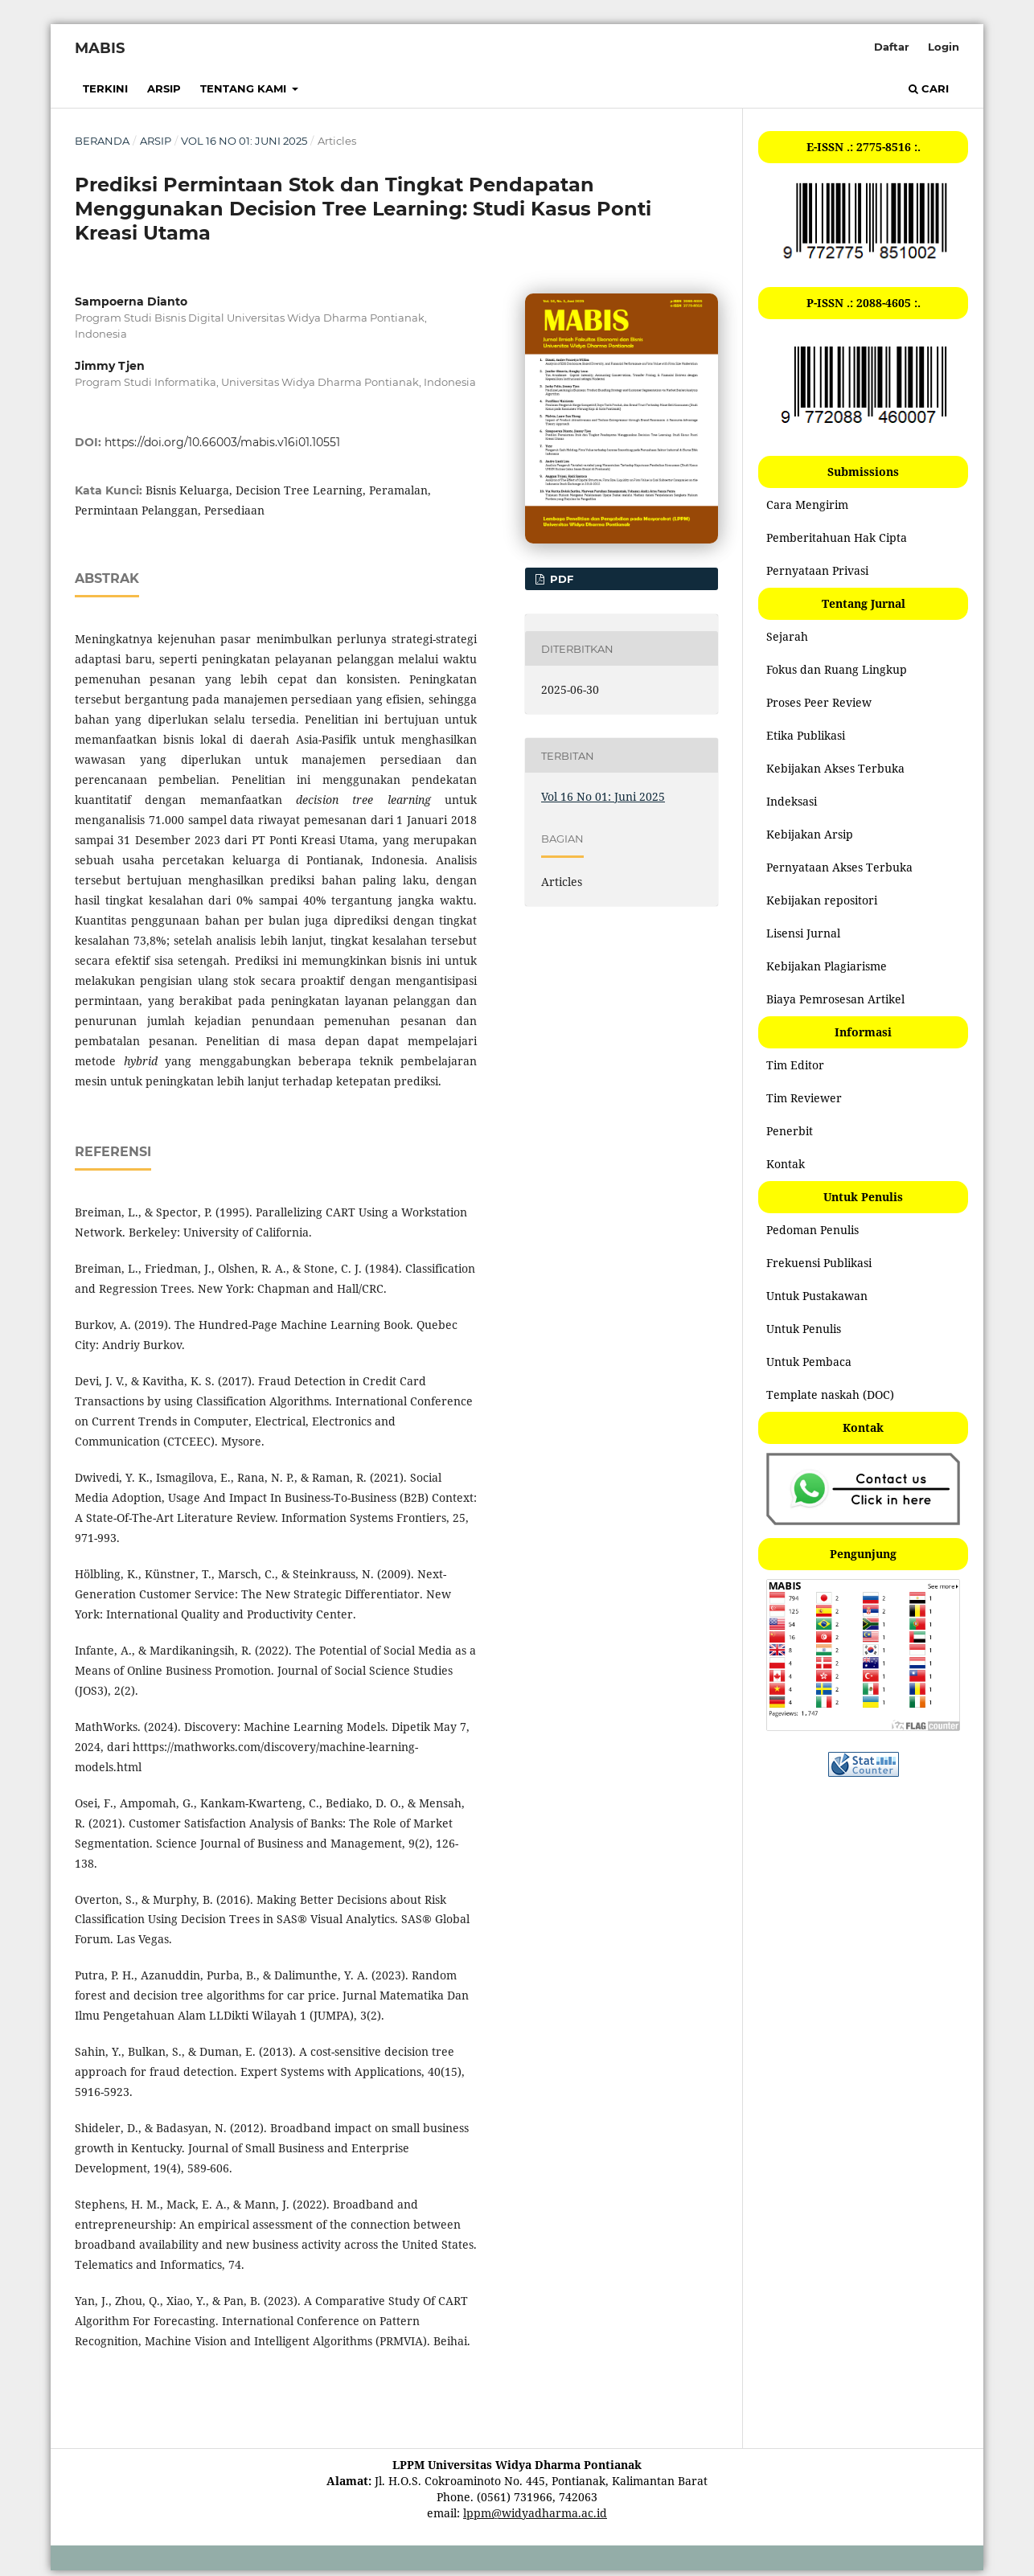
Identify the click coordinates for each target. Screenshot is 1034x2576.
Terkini (105, 88)
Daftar (891, 46)
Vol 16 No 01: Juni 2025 (244, 140)
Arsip (164, 88)
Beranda (102, 140)
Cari (929, 88)
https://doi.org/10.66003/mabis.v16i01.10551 (222, 442)
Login (943, 46)
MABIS (100, 48)
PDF (560, 578)
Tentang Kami (244, 88)
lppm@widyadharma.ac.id (535, 2513)
